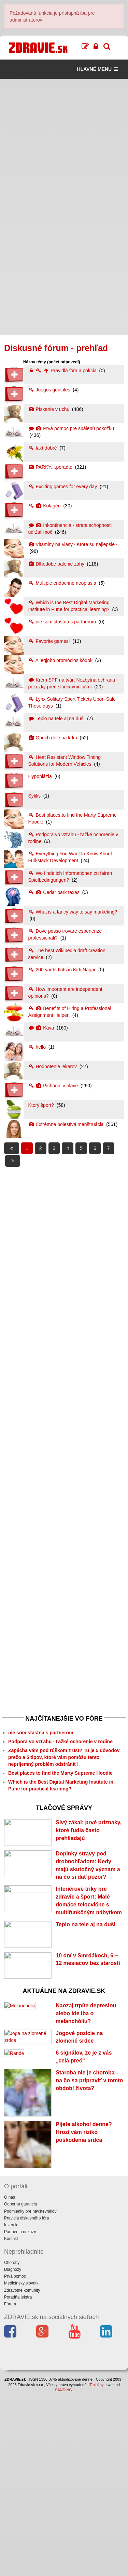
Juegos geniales (50, 389)
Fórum (10, 2487)
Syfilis (35, 796)
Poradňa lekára (18, 2480)
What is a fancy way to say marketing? (72, 912)
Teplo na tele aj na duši (57, 718)
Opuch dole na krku (53, 737)
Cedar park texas (54, 892)
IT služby (95, 2567)
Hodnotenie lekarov (53, 1066)
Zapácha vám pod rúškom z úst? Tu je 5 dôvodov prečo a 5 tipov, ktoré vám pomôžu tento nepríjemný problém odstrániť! (63, 1757)
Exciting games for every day (63, 486)
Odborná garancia (20, 2387)
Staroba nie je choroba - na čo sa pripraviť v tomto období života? (89, 2263)
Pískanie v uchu (49, 409)
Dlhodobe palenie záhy (57, 564)
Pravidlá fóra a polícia (63, 370)
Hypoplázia (40, 776)
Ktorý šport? (41, 1105)
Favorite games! (49, 641)
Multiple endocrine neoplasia (63, 583)
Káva (42, 1028)
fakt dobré (43, 448)
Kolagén (45, 505)
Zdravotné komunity (22, 2473)
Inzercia (11, 2408)
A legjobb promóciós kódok (61, 660)
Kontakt (11, 2421)
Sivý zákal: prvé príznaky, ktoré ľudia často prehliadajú (89, 1830)
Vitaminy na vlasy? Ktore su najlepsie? (72, 544)
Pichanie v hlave (54, 1085)
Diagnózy (12, 2452)
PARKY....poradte (51, 467)
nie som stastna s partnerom (62, 621)
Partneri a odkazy (20, 2414)
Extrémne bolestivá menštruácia (66, 1124)
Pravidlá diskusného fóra (26, 2400)
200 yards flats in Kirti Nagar (62, 969)
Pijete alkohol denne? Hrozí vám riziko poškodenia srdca (84, 2315)
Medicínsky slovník (21, 2466)
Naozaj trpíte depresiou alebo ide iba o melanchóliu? (86, 2108)
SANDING (63, 2573)
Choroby (11, 2445)
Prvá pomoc (15, 2459)
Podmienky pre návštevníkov (30, 2394)
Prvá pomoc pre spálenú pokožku (71, 428)
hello (37, 1047)
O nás (9, 2380)
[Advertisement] (64, 143)
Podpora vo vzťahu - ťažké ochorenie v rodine (60, 1741)
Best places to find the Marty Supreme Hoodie (60, 1773)
